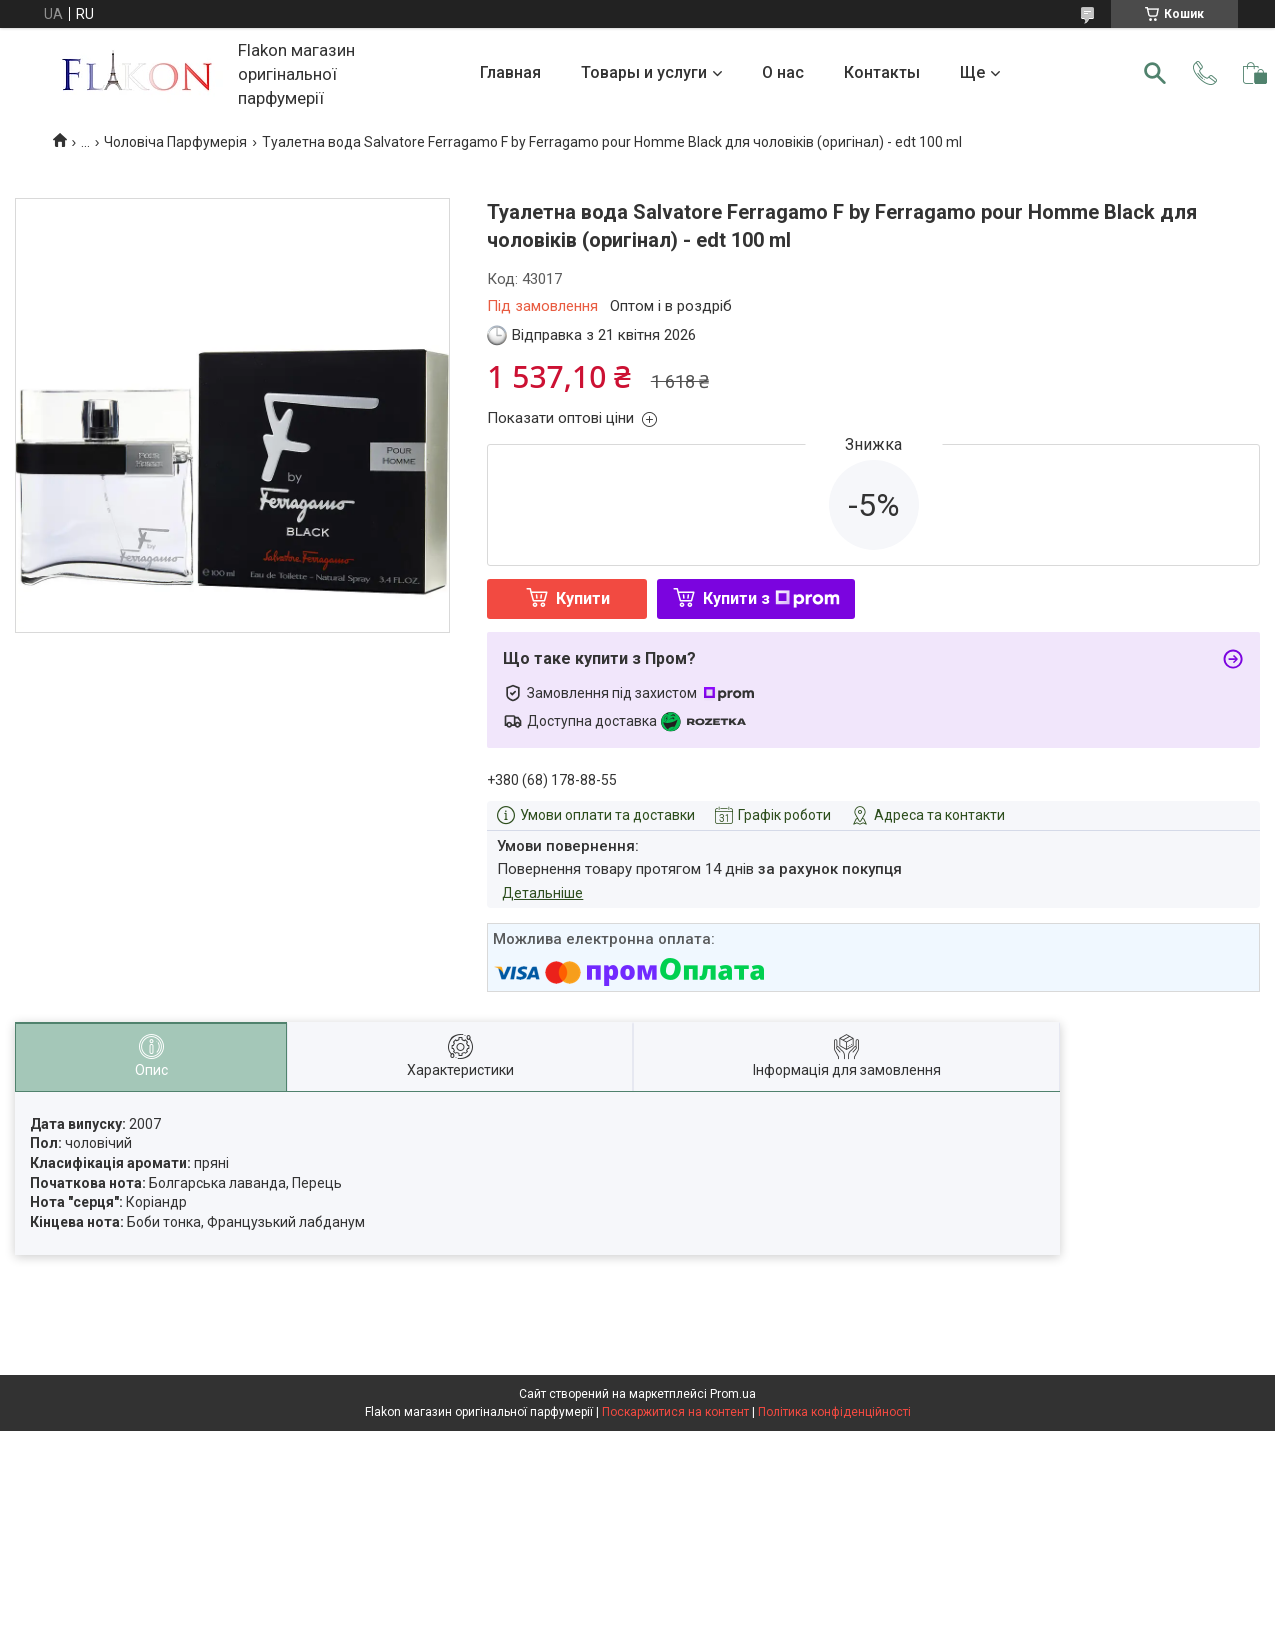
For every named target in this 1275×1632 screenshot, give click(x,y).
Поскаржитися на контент (675, 1412)
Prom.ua (733, 1394)
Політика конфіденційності (834, 1412)
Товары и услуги (644, 72)
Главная (510, 72)
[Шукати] (1155, 73)
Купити (583, 598)
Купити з (771, 598)
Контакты (882, 72)
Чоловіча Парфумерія (175, 142)
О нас (783, 72)
